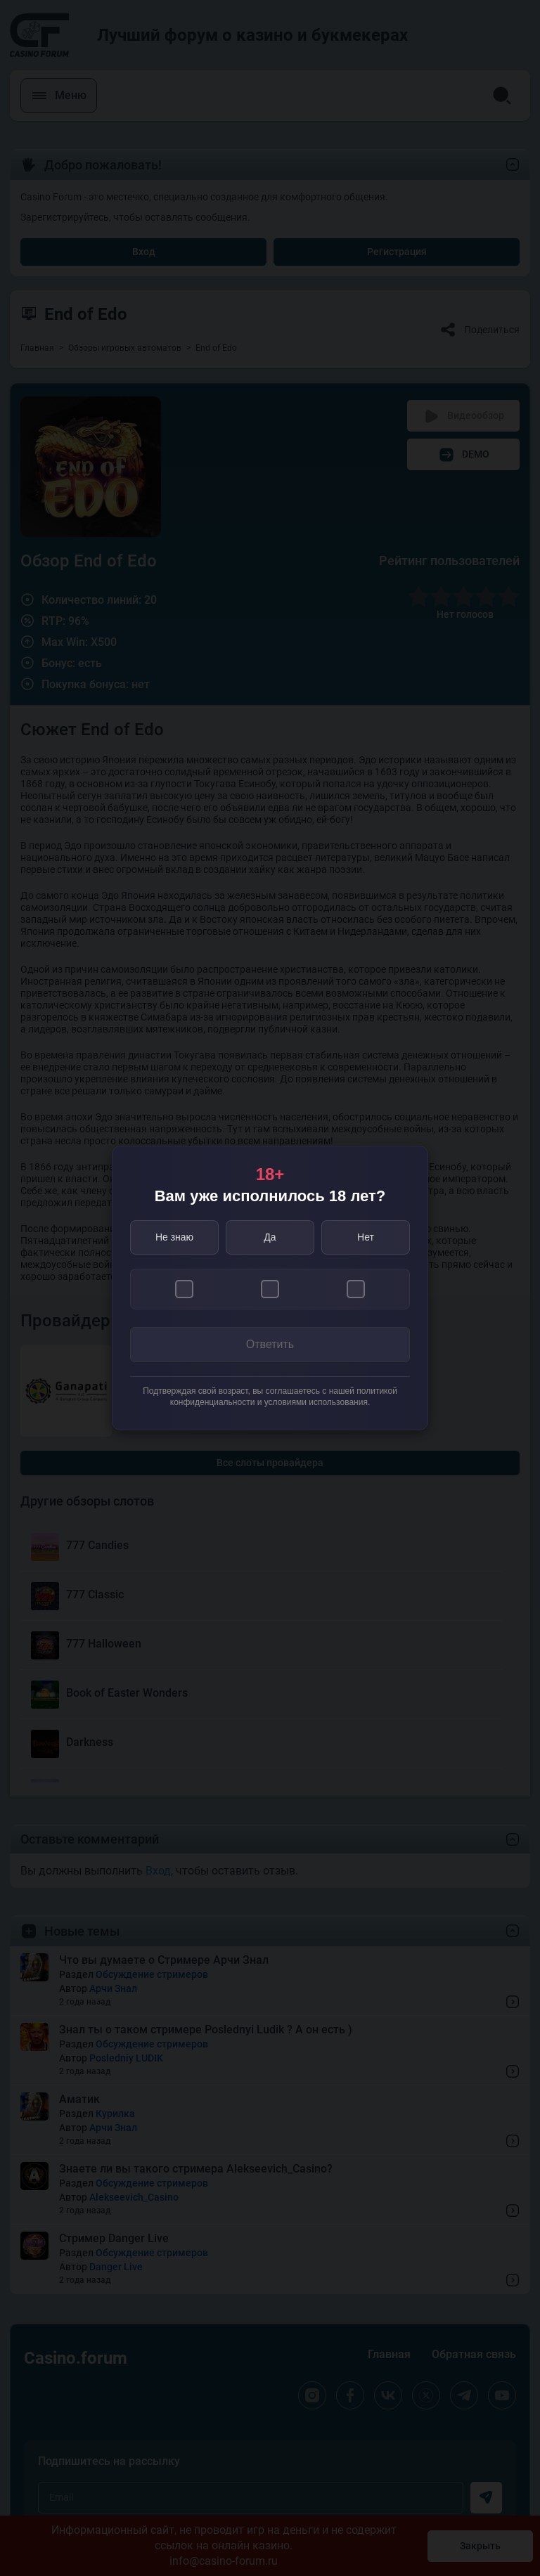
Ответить (270, 1344)
